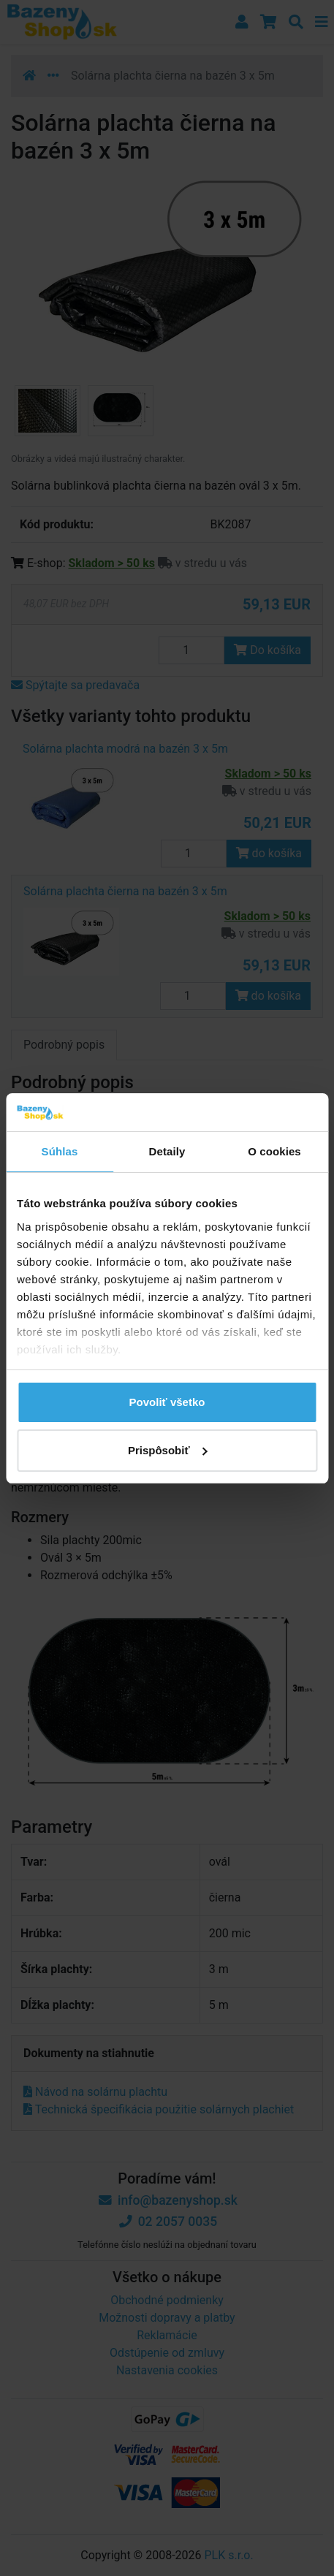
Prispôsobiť (168, 1450)
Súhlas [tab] (60, 1151)
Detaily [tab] (167, 1151)
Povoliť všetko (167, 1402)
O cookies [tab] (274, 1151)
